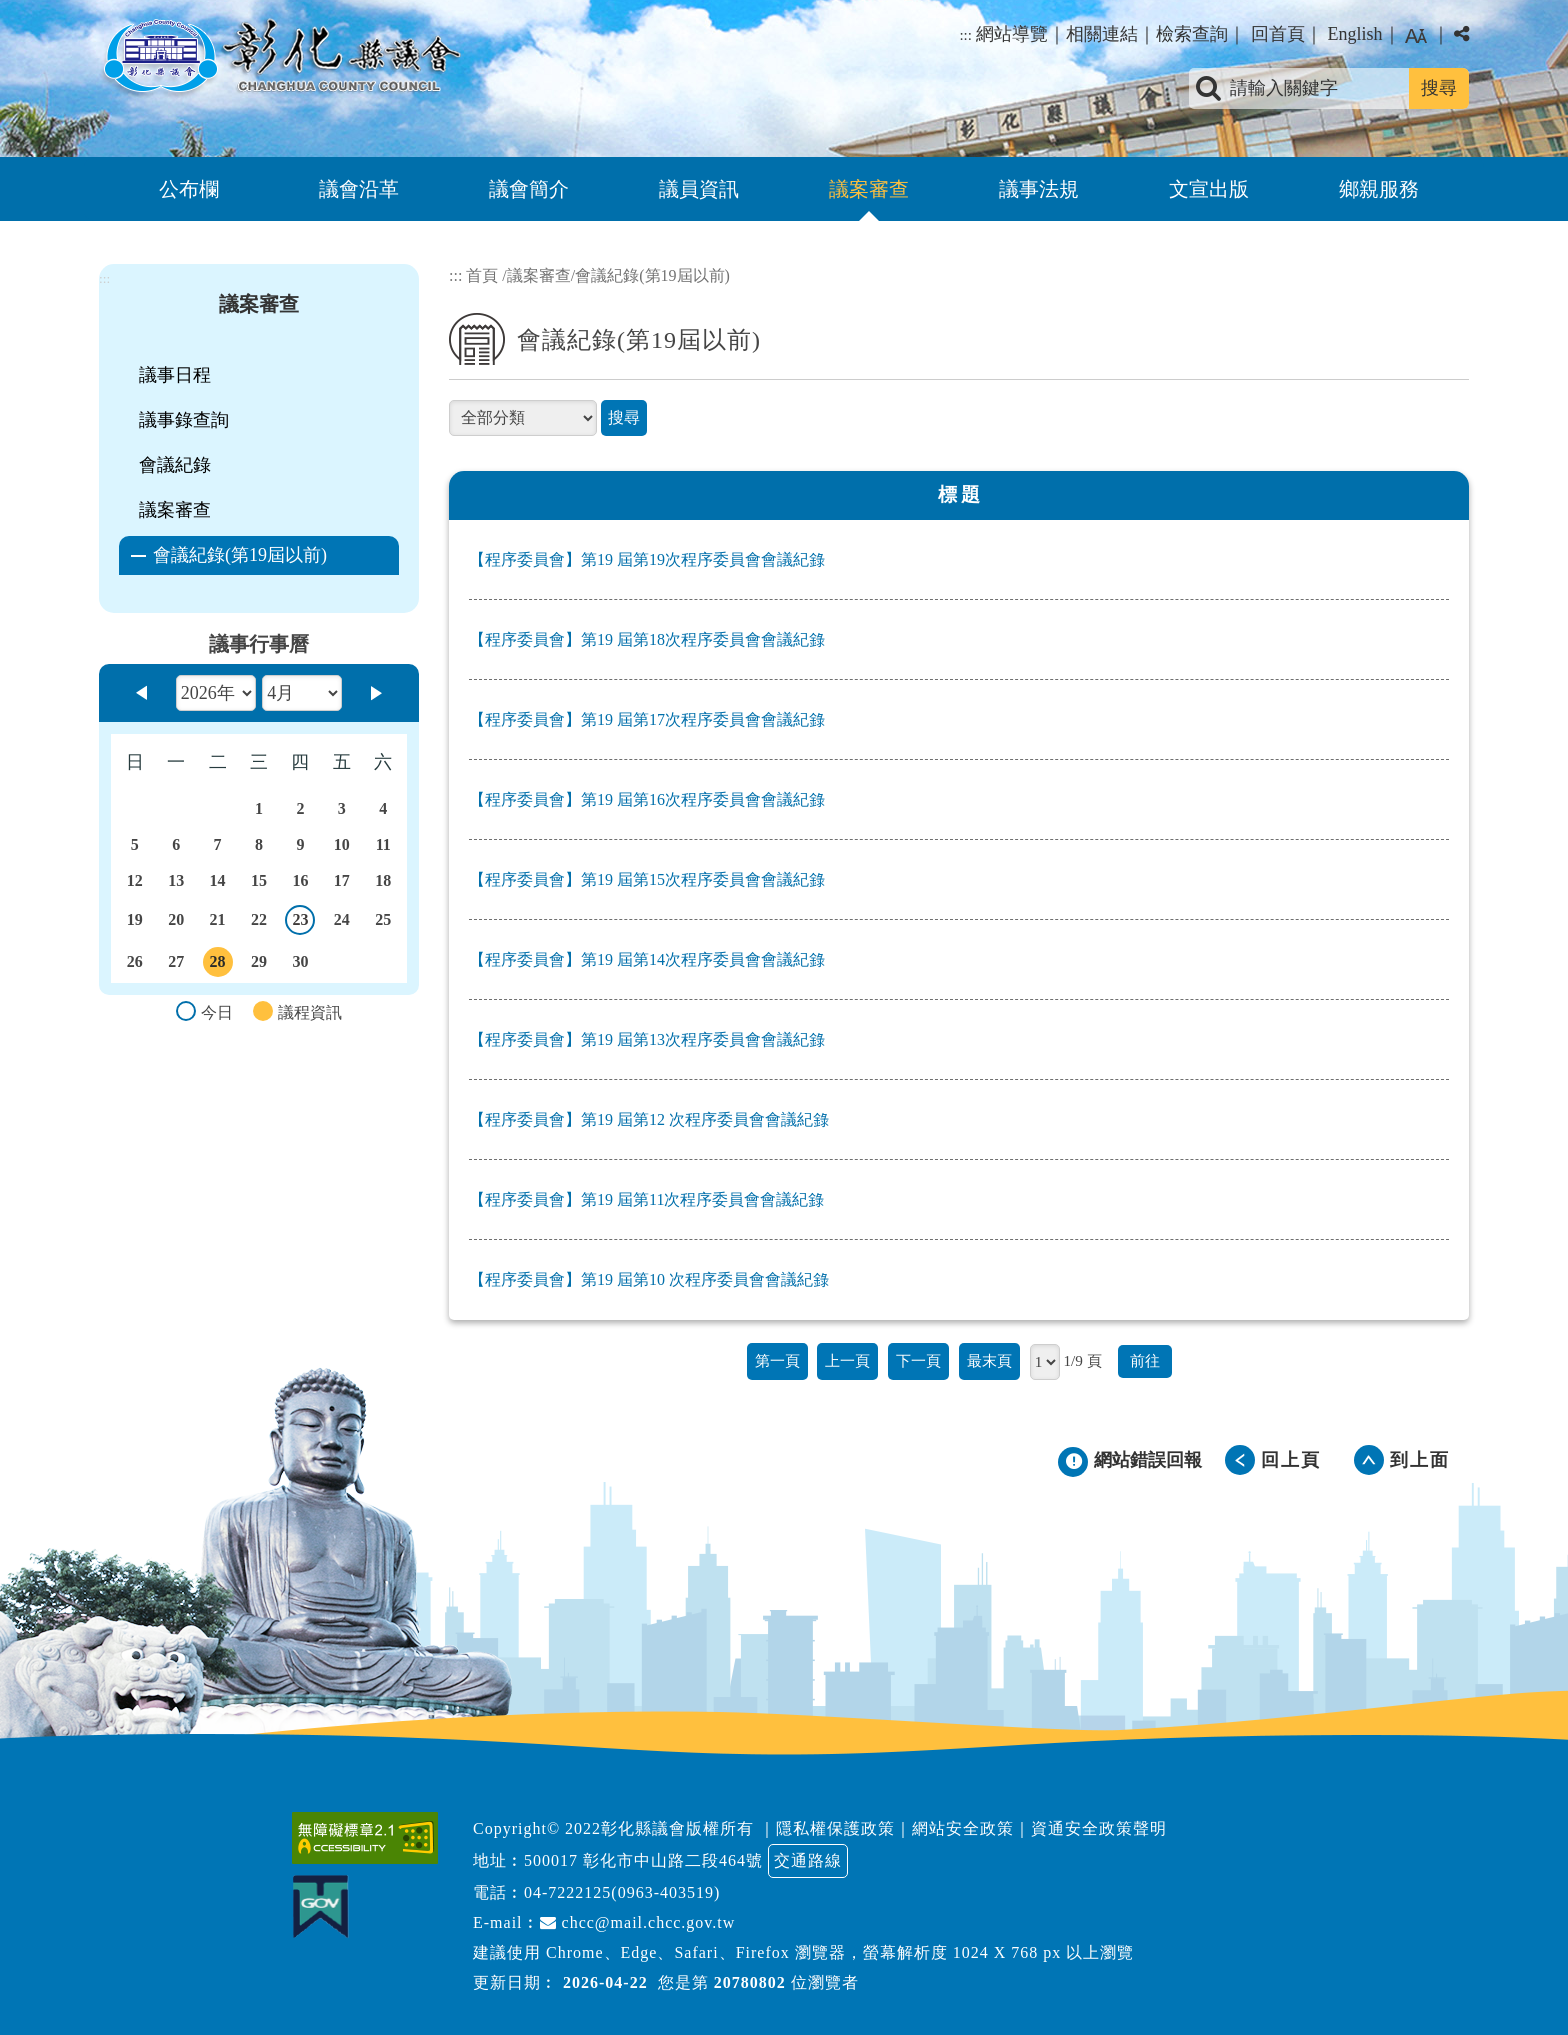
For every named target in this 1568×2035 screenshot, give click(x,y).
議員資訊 (699, 189)
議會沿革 (359, 189)
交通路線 (808, 1860)
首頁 (482, 275)
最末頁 (989, 1360)
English (1354, 34)
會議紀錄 (175, 465)
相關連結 (1102, 34)
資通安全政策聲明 (1099, 1828)
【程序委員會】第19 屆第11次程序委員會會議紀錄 (646, 1199)
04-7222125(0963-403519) (622, 1892)
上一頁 (847, 1360)
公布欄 (189, 189)
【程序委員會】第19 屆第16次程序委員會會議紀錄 (647, 799)
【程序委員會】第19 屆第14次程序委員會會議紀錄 (647, 959)
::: (965, 35)
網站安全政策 (963, 1828)
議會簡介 (529, 189)
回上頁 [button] (1291, 1460)
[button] (784, 1730)
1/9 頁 (1082, 1360)
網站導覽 (1012, 34)
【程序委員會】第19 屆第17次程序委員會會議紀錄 (647, 719)
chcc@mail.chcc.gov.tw (638, 1922)
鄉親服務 (1379, 189)
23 (300, 923)
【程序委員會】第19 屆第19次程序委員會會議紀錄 (647, 559)
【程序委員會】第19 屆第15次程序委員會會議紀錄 (647, 879)
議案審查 (869, 189)
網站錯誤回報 (1148, 1460)
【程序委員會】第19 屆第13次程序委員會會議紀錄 (647, 1039)
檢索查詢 (1192, 34)
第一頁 (777, 1360)
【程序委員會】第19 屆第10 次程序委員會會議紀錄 (649, 1279)
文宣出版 (1209, 189)
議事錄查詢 (184, 420)
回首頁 (1278, 34)
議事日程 (175, 375)
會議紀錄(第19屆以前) (240, 555)
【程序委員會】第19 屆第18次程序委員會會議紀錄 (647, 639)
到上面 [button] (1420, 1460)
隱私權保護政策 (835, 1828)
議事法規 (1039, 189)
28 (218, 965)
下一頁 (918, 1360)
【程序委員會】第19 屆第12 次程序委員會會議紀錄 (649, 1119)
